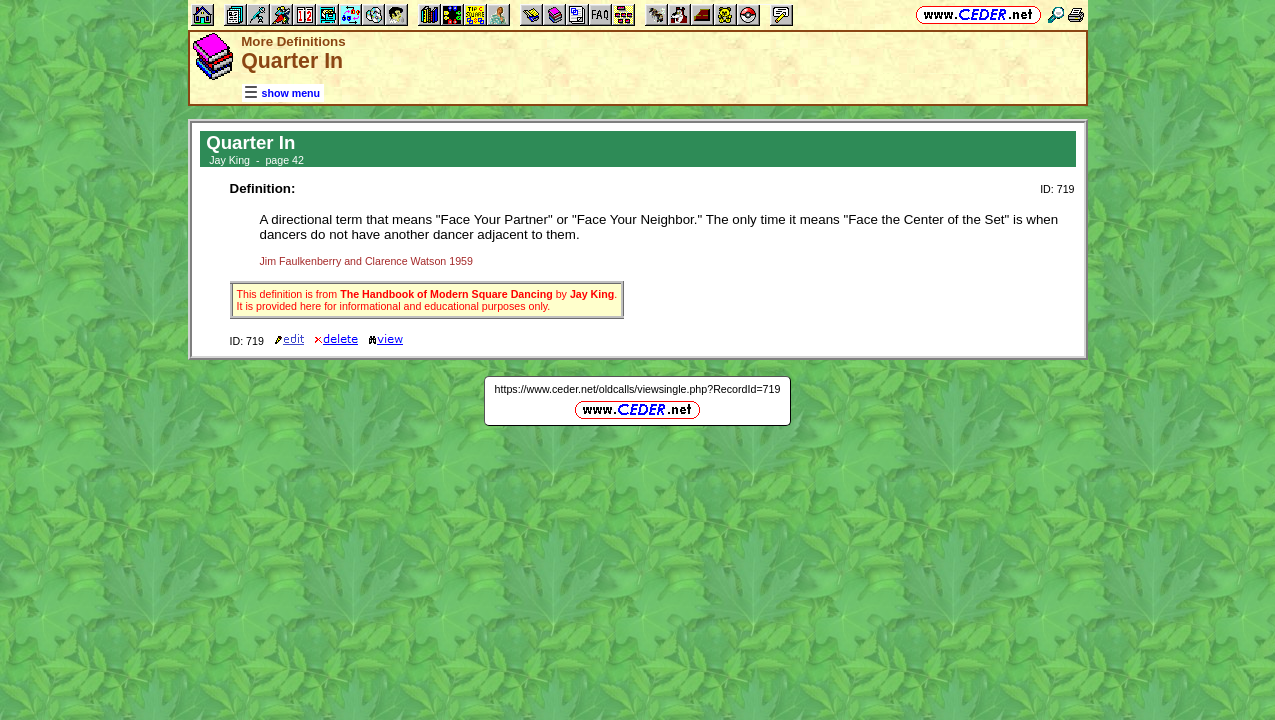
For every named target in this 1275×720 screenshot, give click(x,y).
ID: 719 (1057, 189)
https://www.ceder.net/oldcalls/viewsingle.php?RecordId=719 (638, 389)
